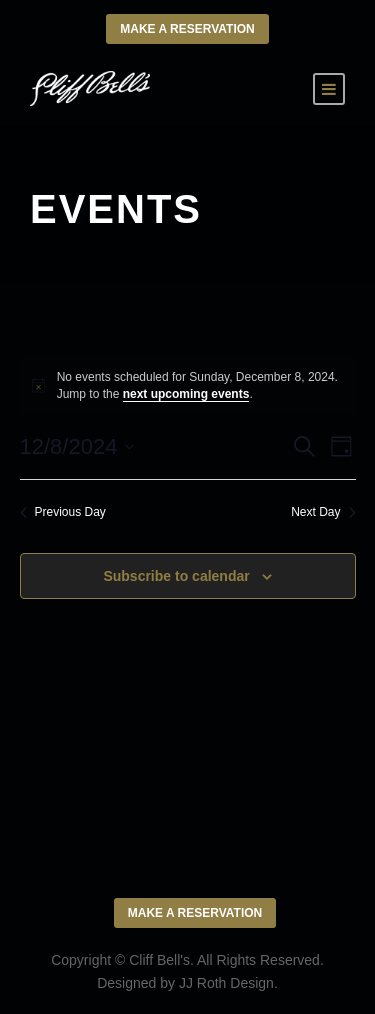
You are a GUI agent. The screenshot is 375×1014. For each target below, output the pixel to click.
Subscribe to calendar (176, 576)
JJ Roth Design (226, 983)
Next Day (323, 512)
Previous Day (63, 512)
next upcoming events (186, 394)
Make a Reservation (187, 29)
